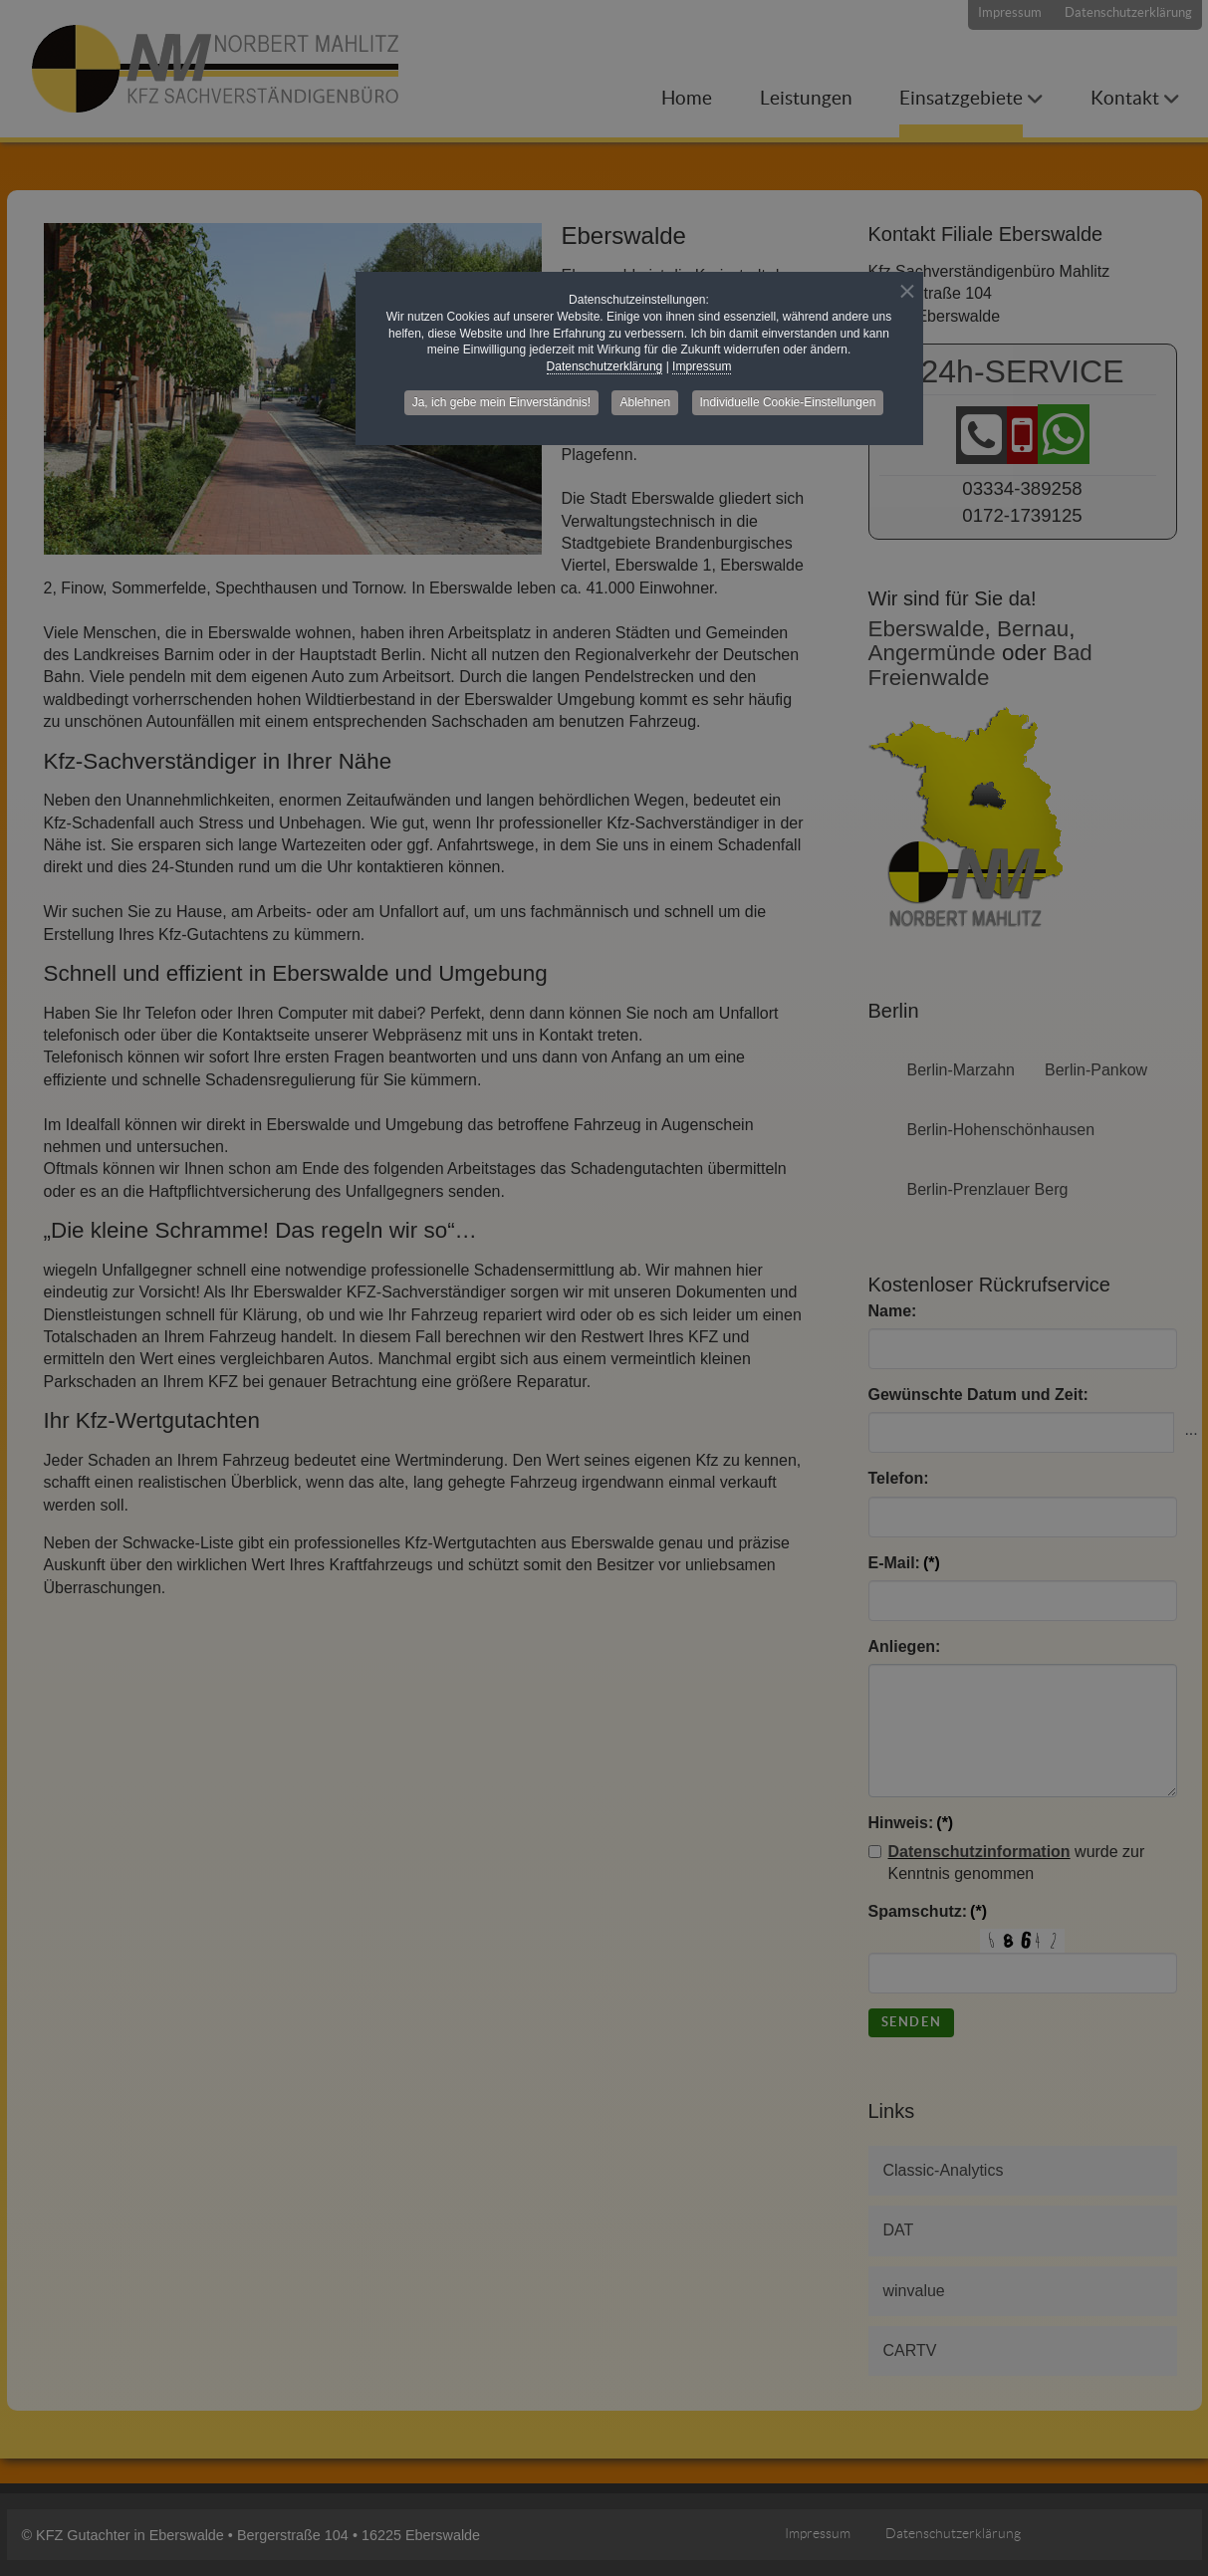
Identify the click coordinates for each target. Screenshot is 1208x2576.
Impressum (701, 366)
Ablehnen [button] (644, 402)
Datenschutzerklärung (605, 366)
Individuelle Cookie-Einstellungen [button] (788, 402)
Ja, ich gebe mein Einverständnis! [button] (501, 402)
